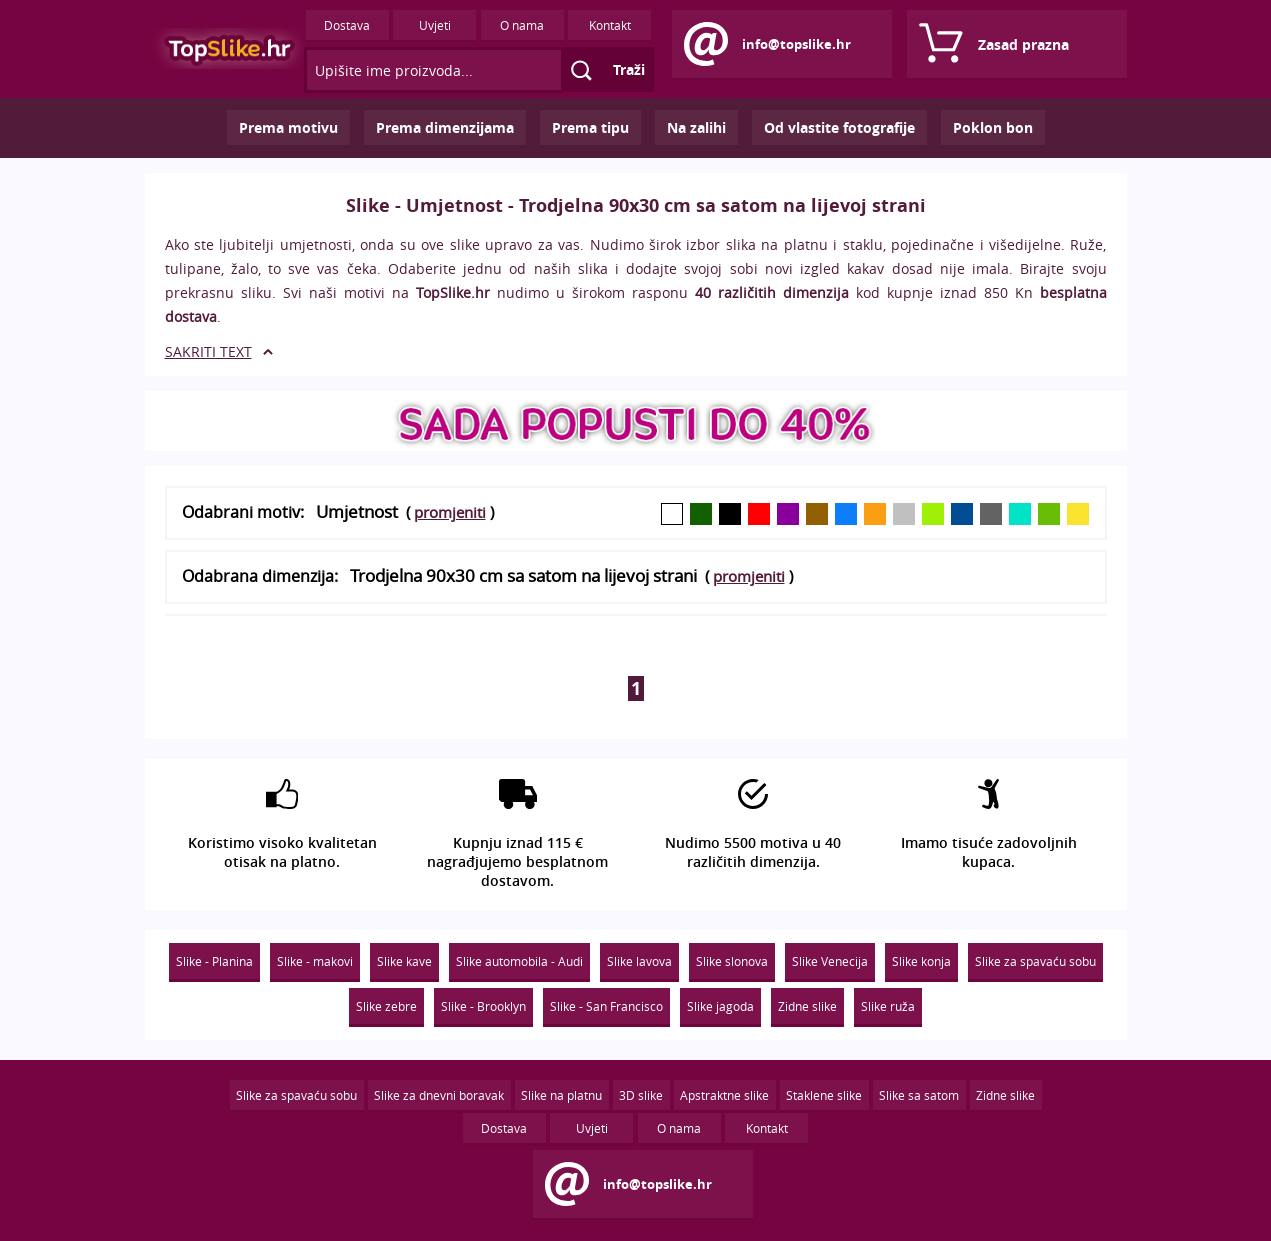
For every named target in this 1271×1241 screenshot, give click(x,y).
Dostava (347, 25)
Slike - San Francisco (606, 1006)
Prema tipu (590, 127)
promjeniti (450, 512)
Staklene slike (824, 1095)
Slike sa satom (919, 1095)
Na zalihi (696, 127)
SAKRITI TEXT (208, 351)
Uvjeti (435, 25)
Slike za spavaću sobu (1035, 961)
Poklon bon (993, 127)
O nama (522, 25)
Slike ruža (888, 1006)
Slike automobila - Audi (519, 961)
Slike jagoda (720, 1006)
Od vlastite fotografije (839, 127)
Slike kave (404, 961)
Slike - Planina (214, 961)
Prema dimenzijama (445, 127)
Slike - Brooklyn (483, 1006)
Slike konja (921, 961)
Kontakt (610, 25)
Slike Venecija (830, 961)
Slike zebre (386, 1006)
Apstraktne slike (724, 1095)
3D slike (641, 1095)
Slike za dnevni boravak (439, 1095)
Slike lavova (639, 961)
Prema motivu (288, 127)
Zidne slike (807, 1006)
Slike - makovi (315, 961)
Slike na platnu (561, 1095)
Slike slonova (732, 961)
